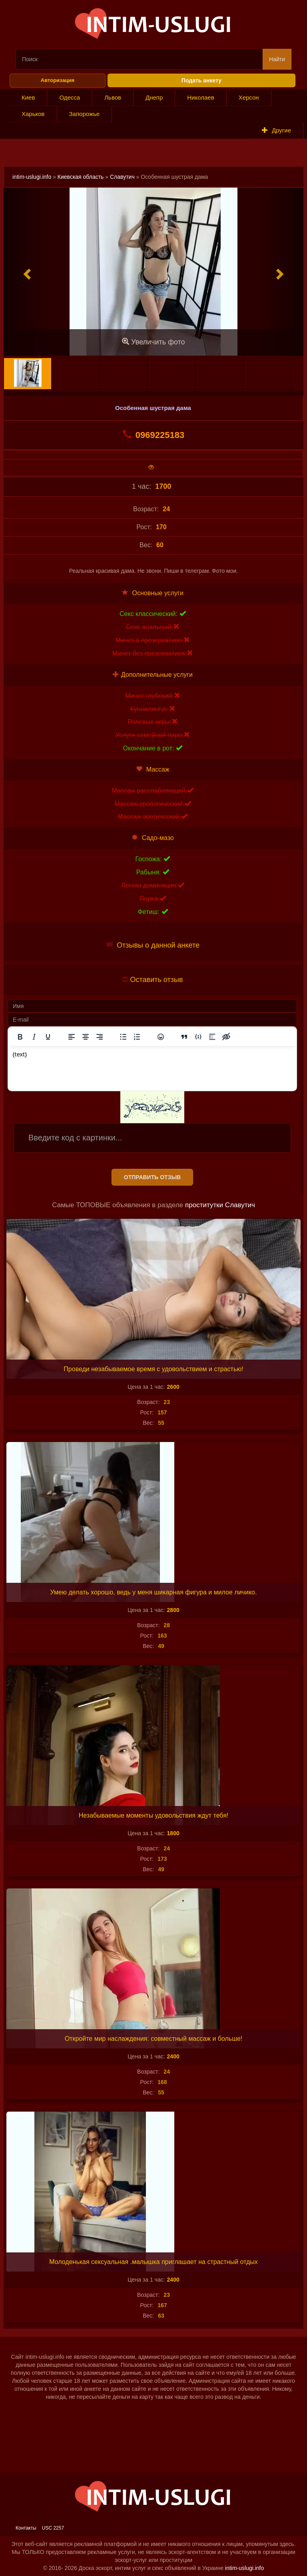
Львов (112, 97)
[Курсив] (34, 1036)
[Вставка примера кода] (198, 1036)
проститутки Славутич (220, 1205)
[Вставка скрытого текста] (226, 1036)
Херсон (249, 97)
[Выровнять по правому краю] (99, 1036)
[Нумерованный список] (137, 1036)
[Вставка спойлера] (212, 1036)
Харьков (33, 113)
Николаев (200, 97)
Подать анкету (201, 80)
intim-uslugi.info (31, 177)
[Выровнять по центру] (85, 1036)
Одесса (69, 97)
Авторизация (57, 80)
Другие (276, 130)
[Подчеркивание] (48, 1036)
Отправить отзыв (152, 1177)
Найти (277, 59)
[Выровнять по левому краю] (71, 1036)
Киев (28, 97)
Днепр (154, 97)
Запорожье (84, 113)
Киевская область (81, 177)
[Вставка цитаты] (184, 1036)
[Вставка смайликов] (160, 1036)
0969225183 (153, 435)
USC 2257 (53, 2528)
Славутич (122, 177)
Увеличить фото (153, 342)
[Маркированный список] (123, 1036)
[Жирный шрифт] (20, 1036)
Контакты (26, 2528)
